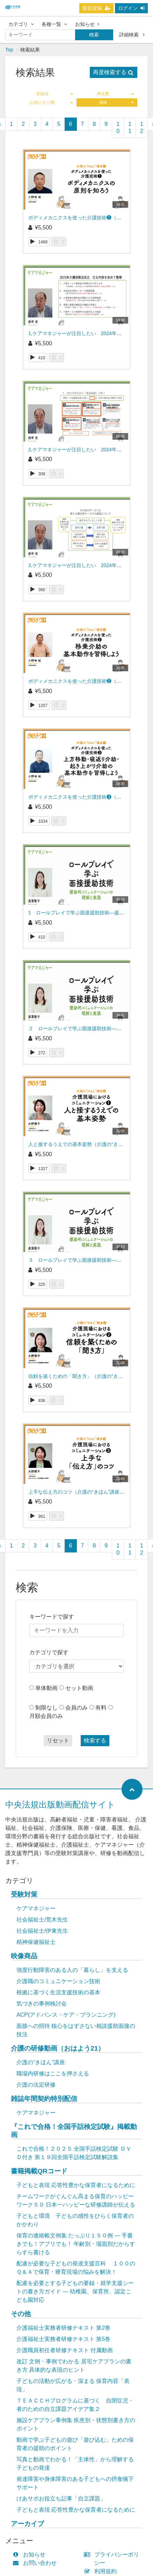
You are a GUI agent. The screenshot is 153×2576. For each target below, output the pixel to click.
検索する (95, 1740)
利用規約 (102, 2571)
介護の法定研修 (36, 2085)
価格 (116, 102)
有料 (101, 1708)
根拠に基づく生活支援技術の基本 (58, 1992)
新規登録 (96, 8)
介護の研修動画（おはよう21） (57, 2048)
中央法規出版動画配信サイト (60, 1804)
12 (141, 127)
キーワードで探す (51, 1617)
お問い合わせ (36, 2563)
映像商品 (24, 1956)
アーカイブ (27, 2523)
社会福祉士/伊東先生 (42, 1931)
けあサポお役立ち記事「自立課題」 (61, 2498)
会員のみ (76, 1708)
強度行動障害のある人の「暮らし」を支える (72, 1970)
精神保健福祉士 (36, 1942)
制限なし (46, 1708)
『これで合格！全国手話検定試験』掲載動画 (74, 2130)
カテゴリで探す (48, 1652)
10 (117, 127)
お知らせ (87, 24)
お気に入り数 (51, 102)
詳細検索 (132, 34)
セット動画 (79, 1688)
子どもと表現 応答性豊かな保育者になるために (75, 2185)
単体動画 (46, 1688)
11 (129, 127)
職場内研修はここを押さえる (52, 2073)
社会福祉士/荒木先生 (42, 1920)
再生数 (115, 93)
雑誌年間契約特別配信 (44, 2098)
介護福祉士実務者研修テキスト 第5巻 (63, 2339)
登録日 (54, 93)
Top (9, 49)
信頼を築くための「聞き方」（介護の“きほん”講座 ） (86, 1376)
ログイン (131, 8)
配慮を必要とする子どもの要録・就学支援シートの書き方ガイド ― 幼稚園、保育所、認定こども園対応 (75, 2291)
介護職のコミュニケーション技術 (58, 1981)
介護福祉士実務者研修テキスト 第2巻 (63, 2328)
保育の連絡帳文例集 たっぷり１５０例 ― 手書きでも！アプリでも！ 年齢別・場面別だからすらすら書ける (75, 2243)
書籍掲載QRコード (39, 2171)
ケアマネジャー (36, 1908)
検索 (94, 34)
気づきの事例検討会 (41, 2004)
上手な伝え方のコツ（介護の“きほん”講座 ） (77, 1492)
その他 (21, 2313)
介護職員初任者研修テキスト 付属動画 (64, 2350)
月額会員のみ (46, 1716)
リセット (58, 1740)
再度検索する (113, 72)
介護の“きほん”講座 (40, 2062)
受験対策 (24, 1894)
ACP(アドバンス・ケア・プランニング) (66, 2015)
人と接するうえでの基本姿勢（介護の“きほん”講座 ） (86, 1144)
